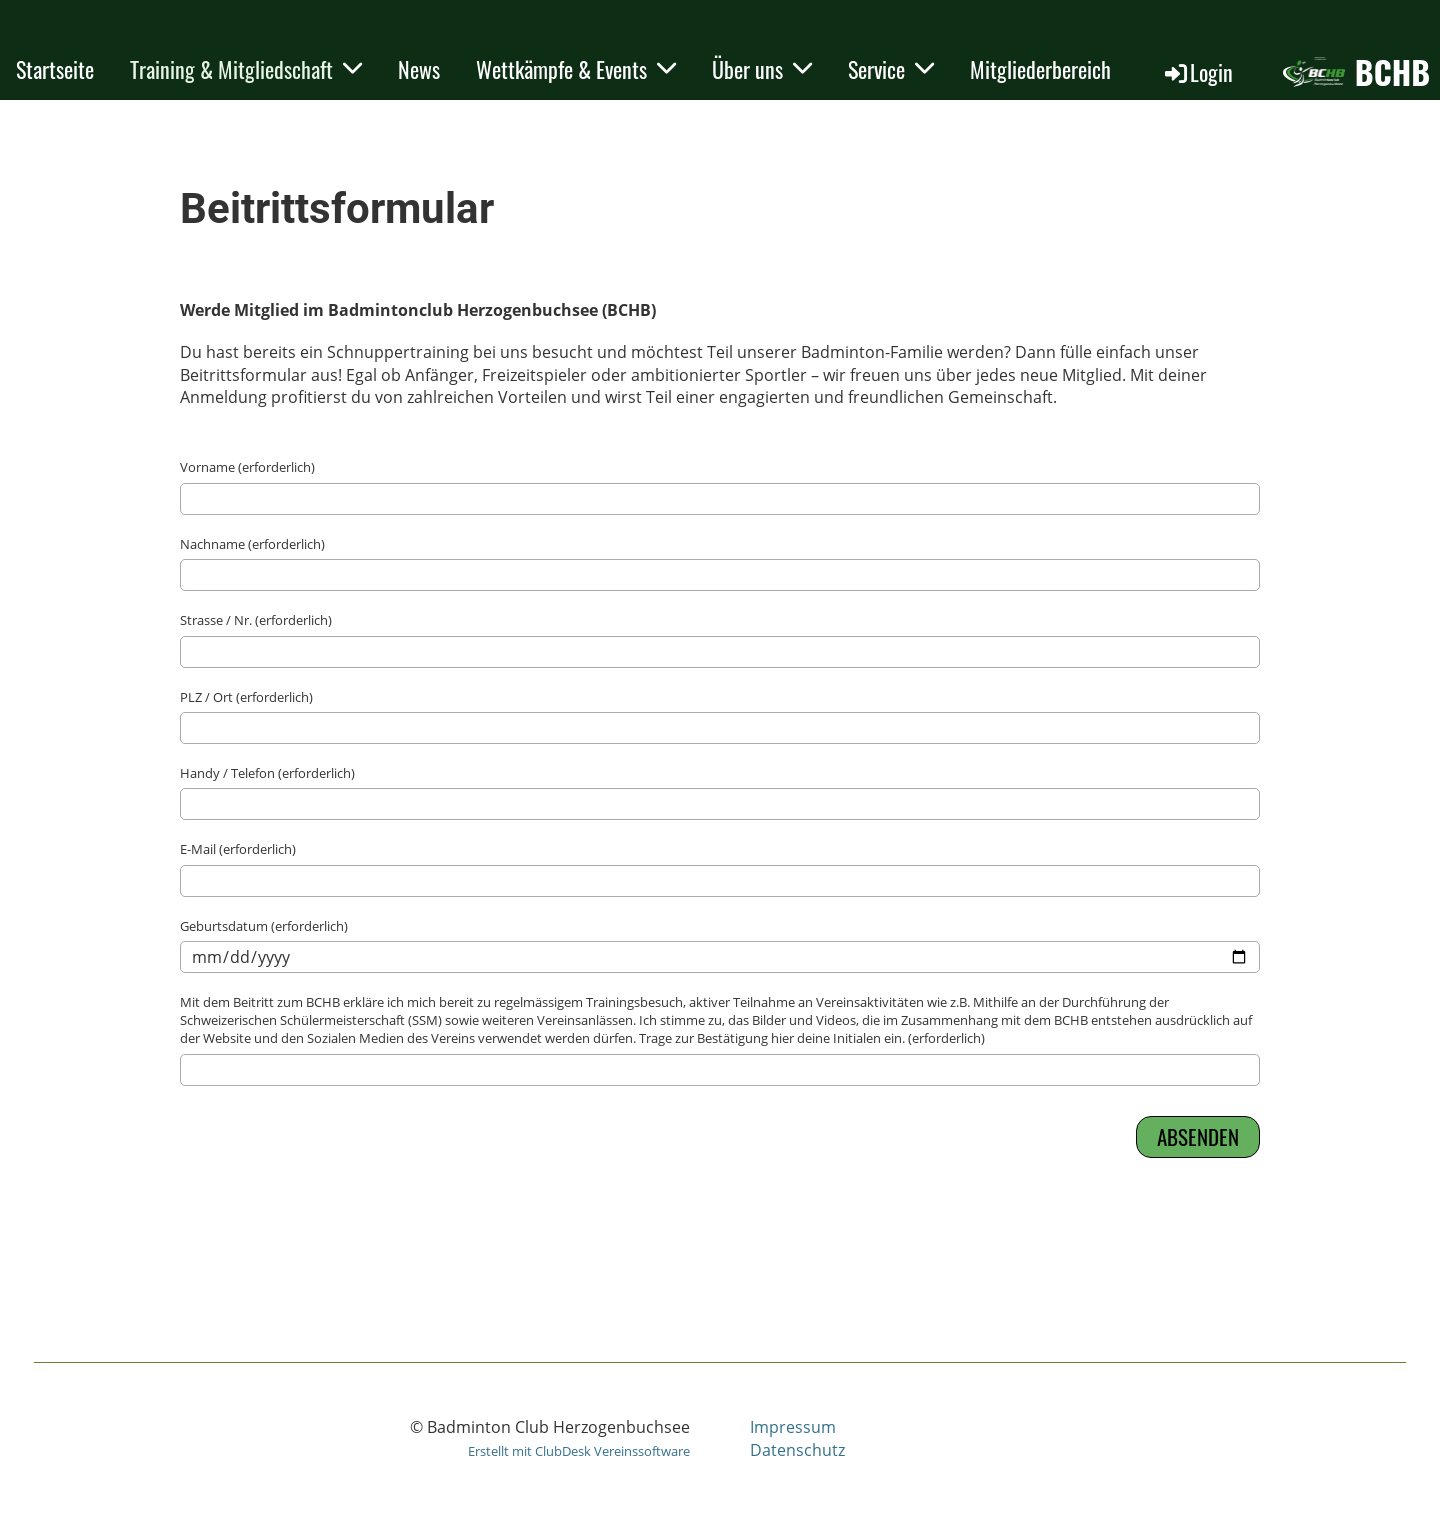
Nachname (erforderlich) (252, 544)
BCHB (1392, 72)
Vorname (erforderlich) (247, 467)
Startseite (55, 69)
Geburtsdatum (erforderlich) (264, 926)
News (419, 69)
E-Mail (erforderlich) (238, 849)
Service (891, 69)
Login (1197, 72)
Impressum (793, 1427)
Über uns (762, 69)
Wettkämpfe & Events (576, 69)
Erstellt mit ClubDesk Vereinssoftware (579, 1451)
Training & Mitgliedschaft (246, 69)
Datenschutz (797, 1450)
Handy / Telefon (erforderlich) (267, 773)
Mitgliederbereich (1040, 69)
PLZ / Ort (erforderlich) (246, 697)
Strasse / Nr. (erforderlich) (256, 620)
